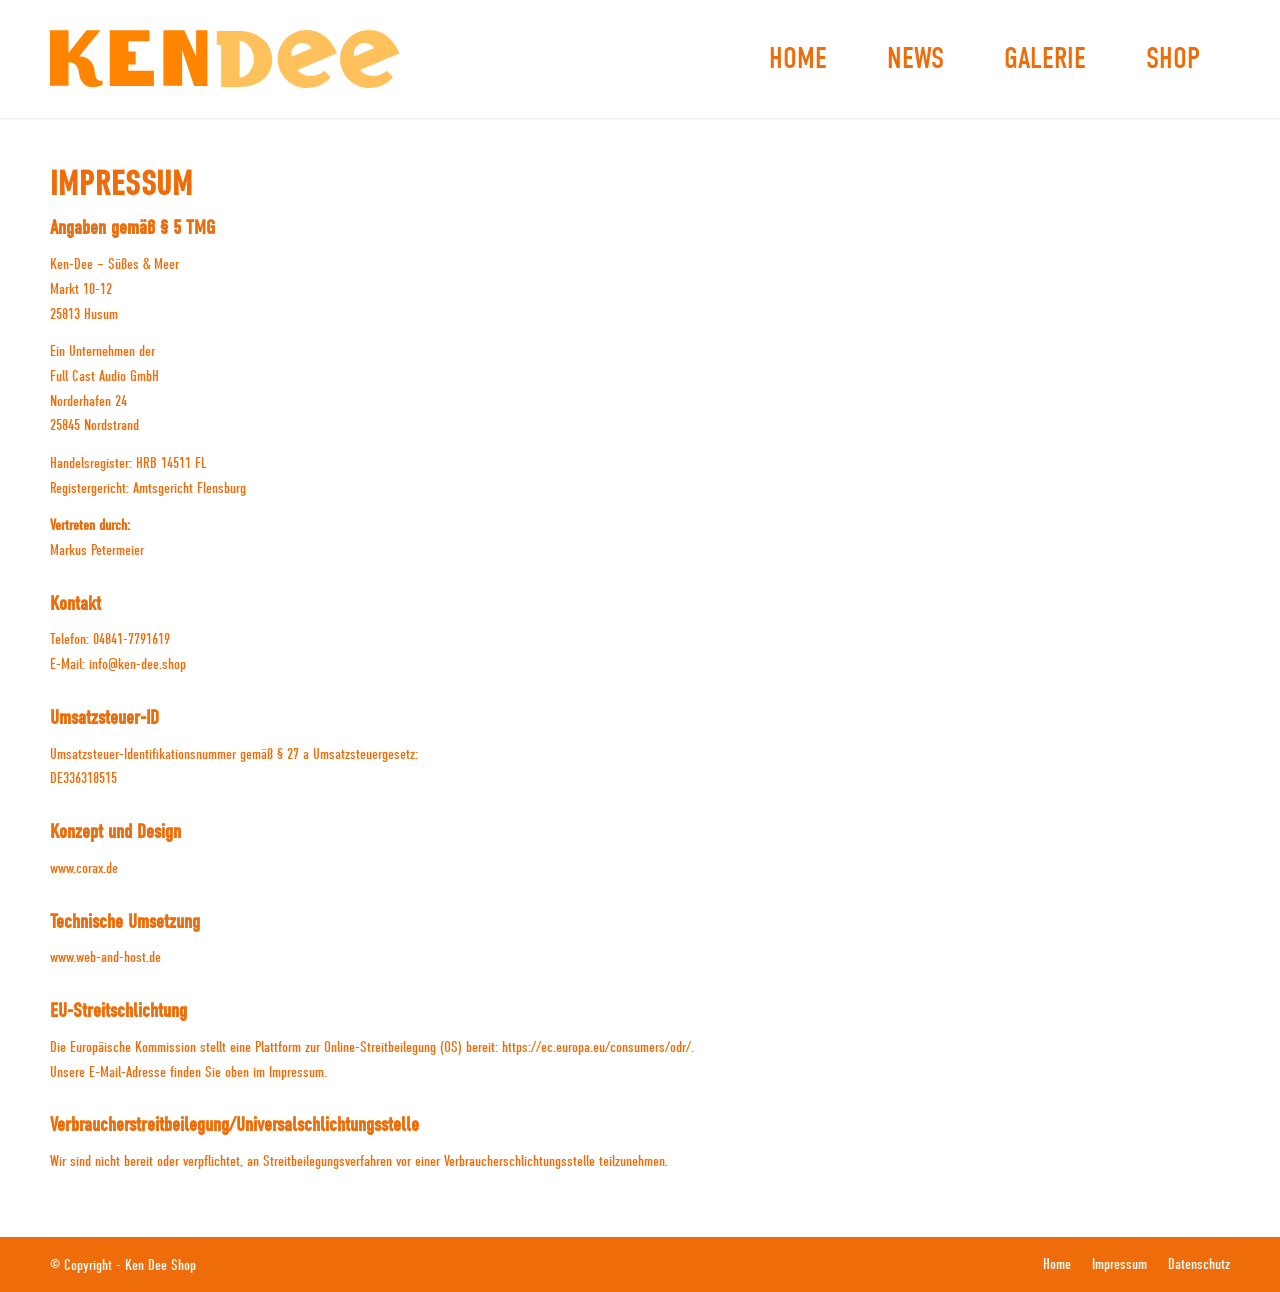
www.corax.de (84, 868)
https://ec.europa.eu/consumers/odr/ (596, 1047)
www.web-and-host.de (105, 957)
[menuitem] (798, 59)
